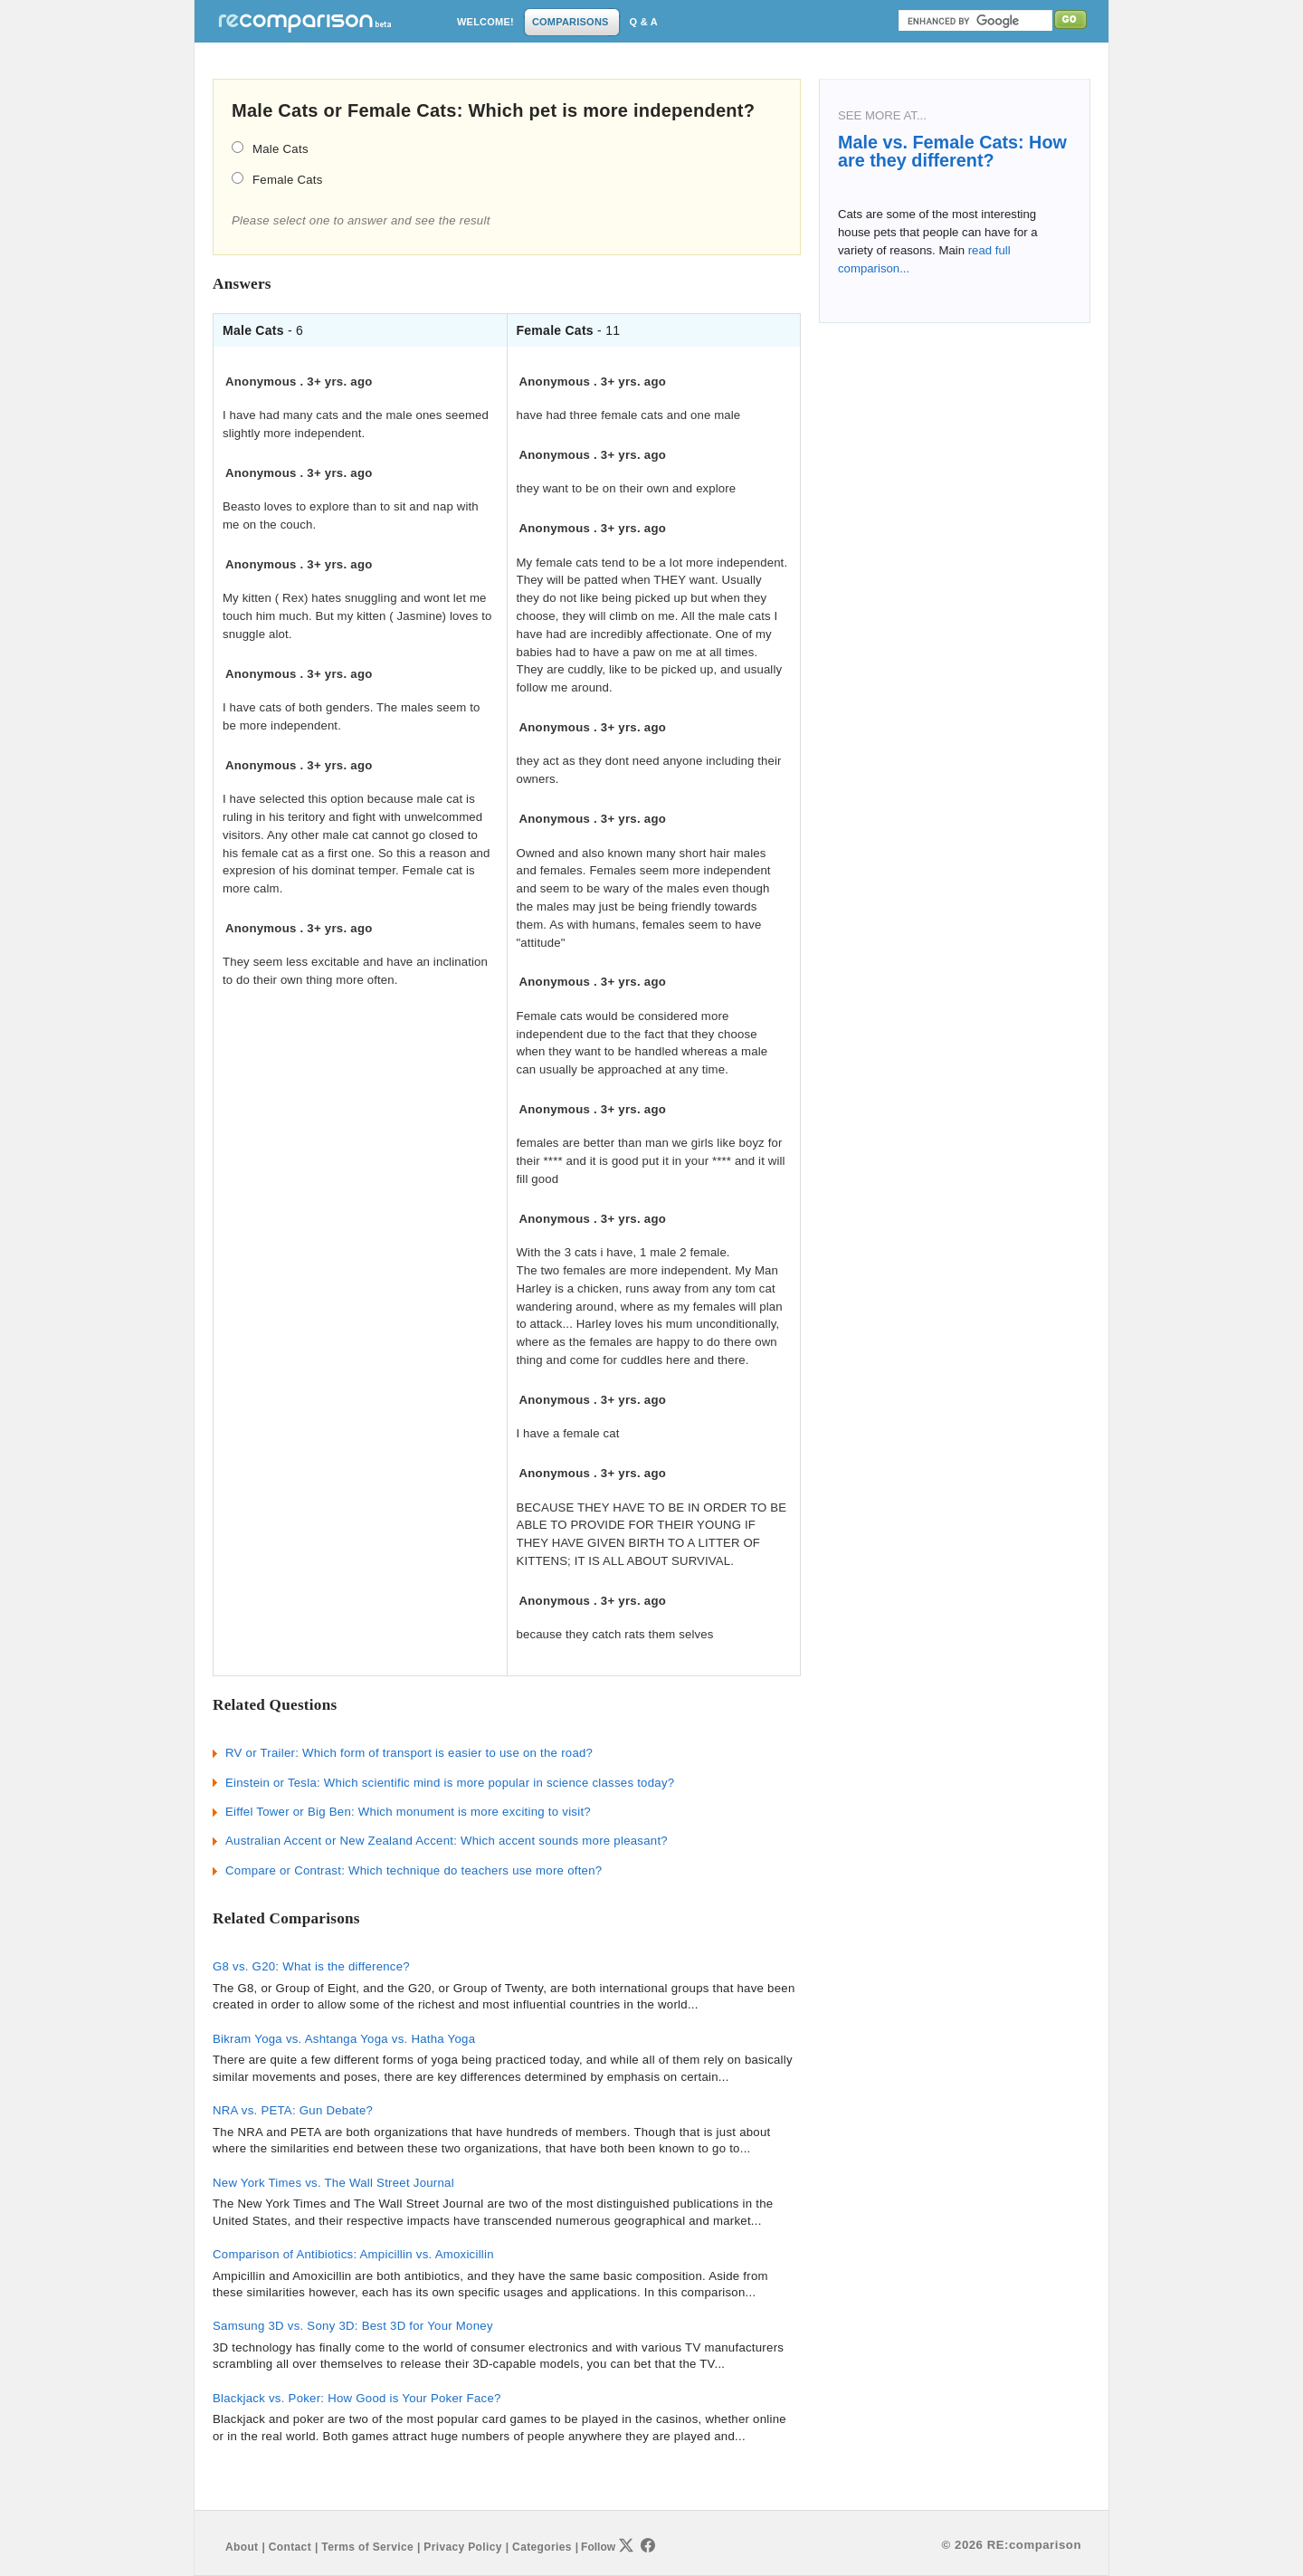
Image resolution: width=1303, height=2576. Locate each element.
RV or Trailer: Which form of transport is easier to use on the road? (409, 1753)
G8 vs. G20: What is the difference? (311, 1966)
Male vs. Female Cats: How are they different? (952, 151)
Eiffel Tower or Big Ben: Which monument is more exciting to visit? (408, 1811)
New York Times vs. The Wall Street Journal (333, 2183)
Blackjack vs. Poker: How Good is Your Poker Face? (357, 2398)
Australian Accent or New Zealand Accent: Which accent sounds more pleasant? (446, 1840)
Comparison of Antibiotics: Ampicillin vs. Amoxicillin (353, 2254)
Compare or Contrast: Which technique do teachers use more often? (413, 1870)
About (241, 2547)
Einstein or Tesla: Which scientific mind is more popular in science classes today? (449, 1782)
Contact (290, 2547)
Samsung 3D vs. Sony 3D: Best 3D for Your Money (353, 2326)
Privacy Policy (462, 2547)
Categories (542, 2547)
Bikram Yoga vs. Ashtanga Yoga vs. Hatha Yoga (344, 2039)
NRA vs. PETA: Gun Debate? (293, 2110)
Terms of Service (367, 2547)
